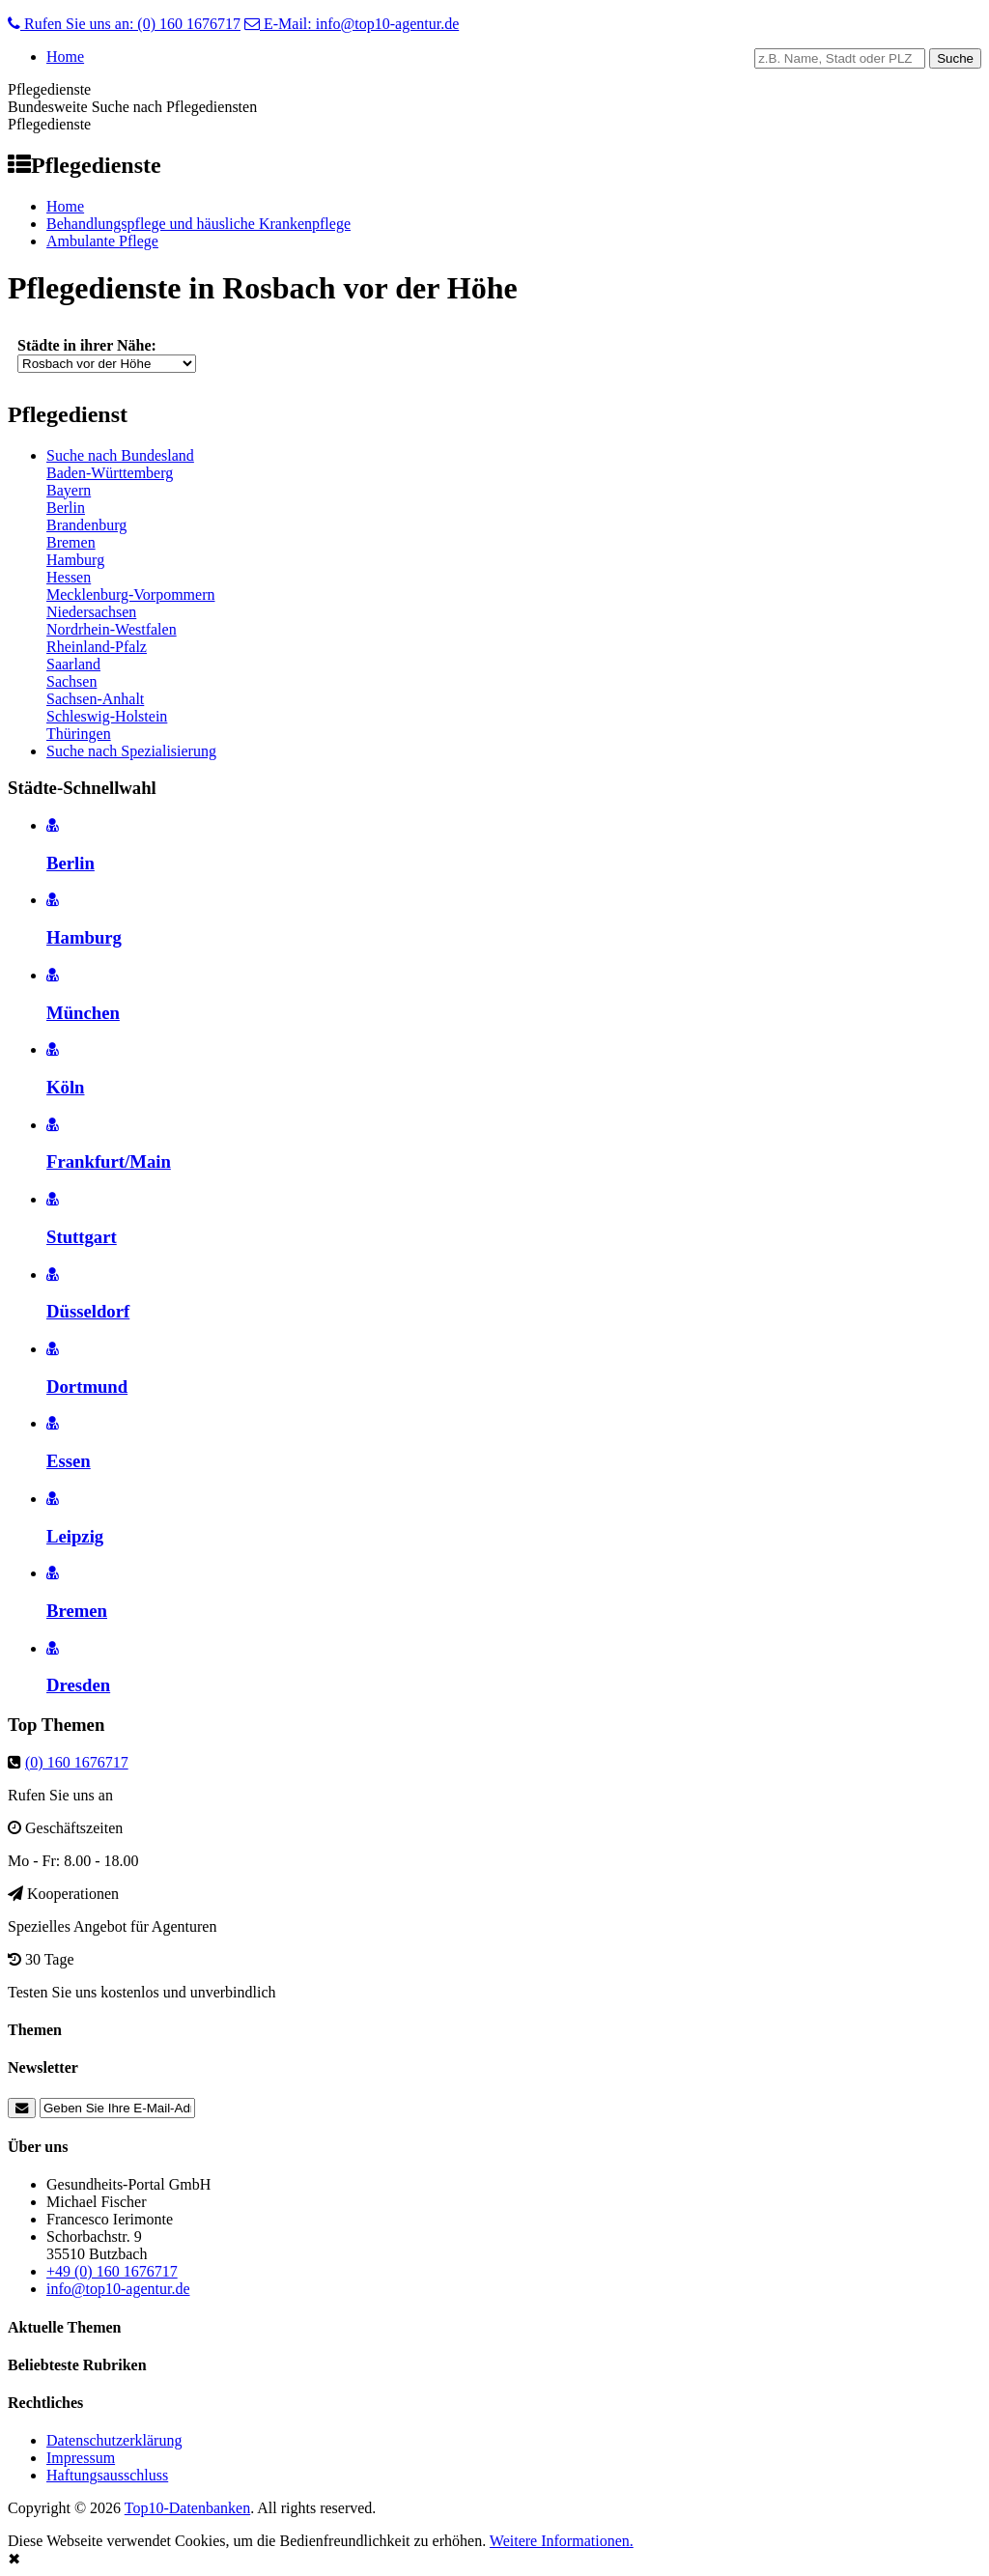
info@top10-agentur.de (117, 2288)
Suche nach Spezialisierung (131, 751)
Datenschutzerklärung (114, 2440)
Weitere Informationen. (562, 2541)
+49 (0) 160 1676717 (112, 2271)
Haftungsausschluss (107, 2475)
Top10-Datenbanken (187, 2508)
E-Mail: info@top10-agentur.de (351, 23)
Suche (955, 58)
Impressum (80, 2457)
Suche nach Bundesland (120, 455)
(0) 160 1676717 (76, 1762)
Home (65, 56)
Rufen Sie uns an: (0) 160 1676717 (124, 23)
